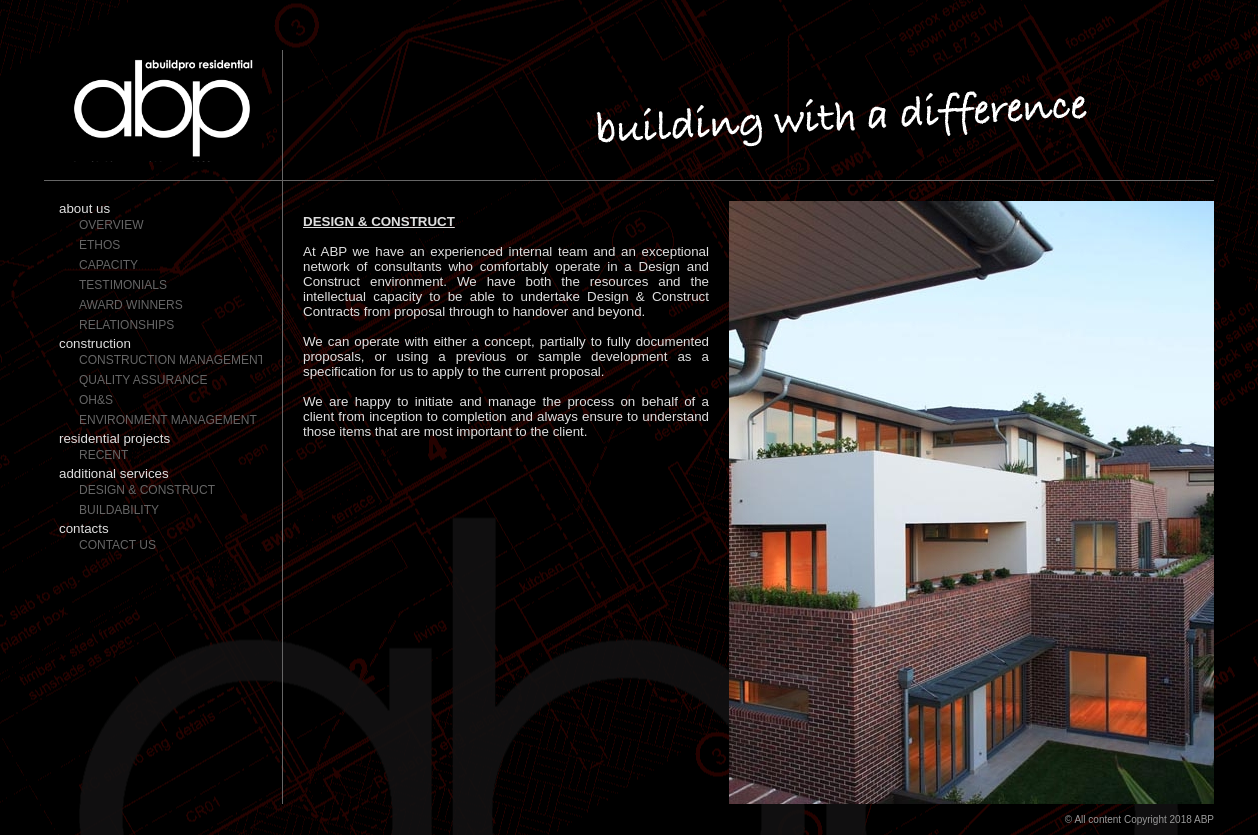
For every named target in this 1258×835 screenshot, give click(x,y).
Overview (111, 225)
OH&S (96, 400)
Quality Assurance (143, 380)
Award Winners (131, 305)
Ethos (99, 245)
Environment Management (168, 420)
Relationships (126, 325)
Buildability (119, 510)
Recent (103, 455)
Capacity (108, 265)
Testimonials (123, 285)
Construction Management (170, 360)
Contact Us (117, 545)
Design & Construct (147, 490)
